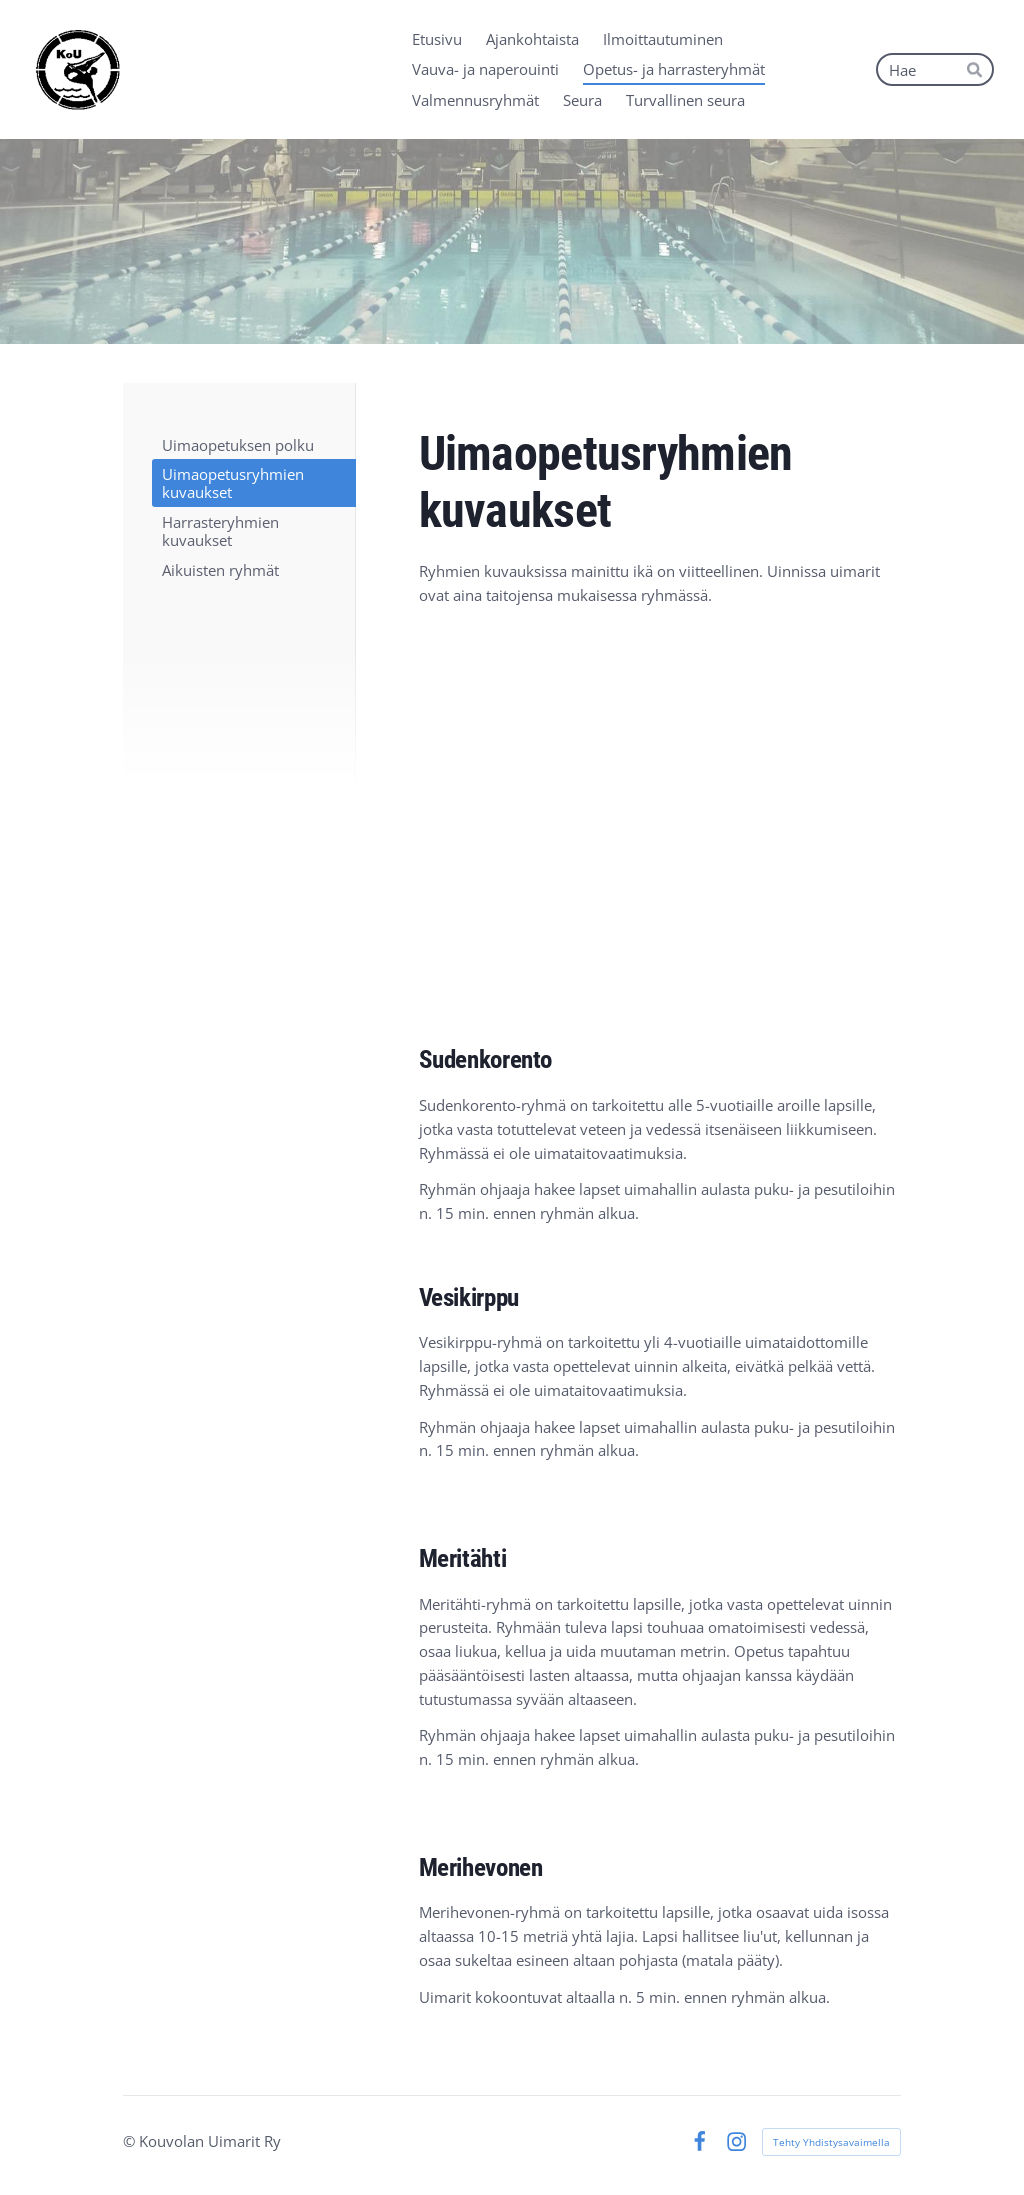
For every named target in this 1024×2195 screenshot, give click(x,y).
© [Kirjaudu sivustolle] (131, 2141)
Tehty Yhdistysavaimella (831, 2142)
